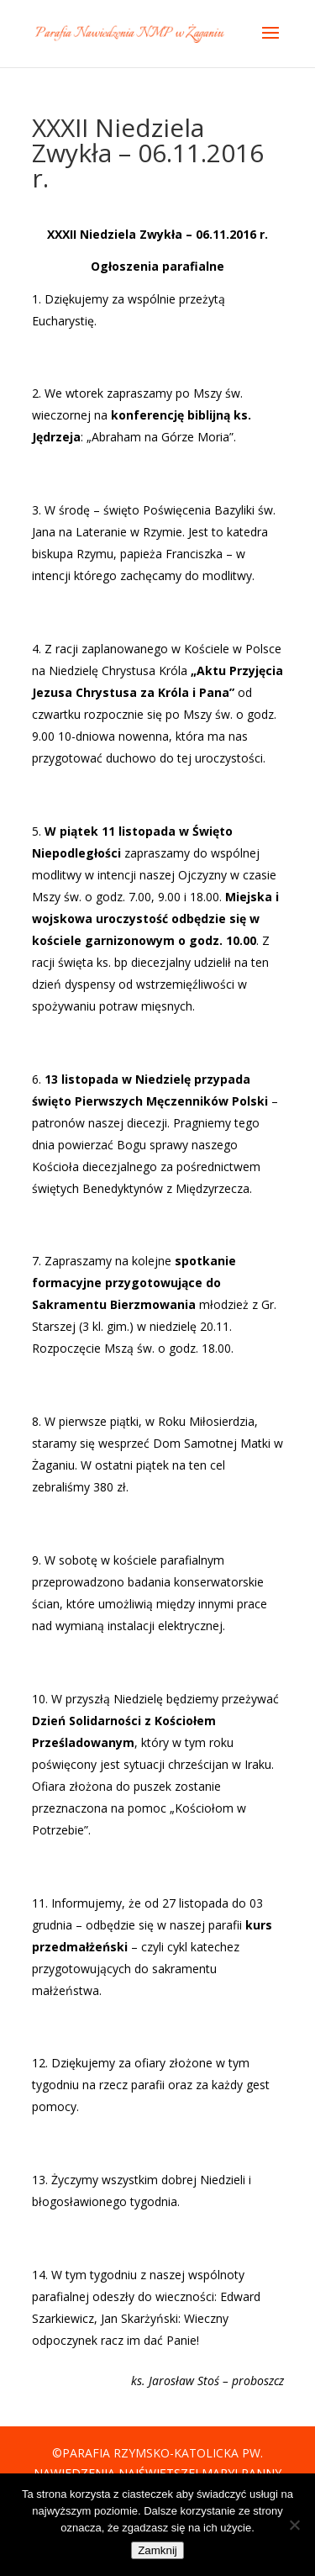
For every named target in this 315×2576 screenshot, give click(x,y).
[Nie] (294, 2524)
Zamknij (157, 2550)
